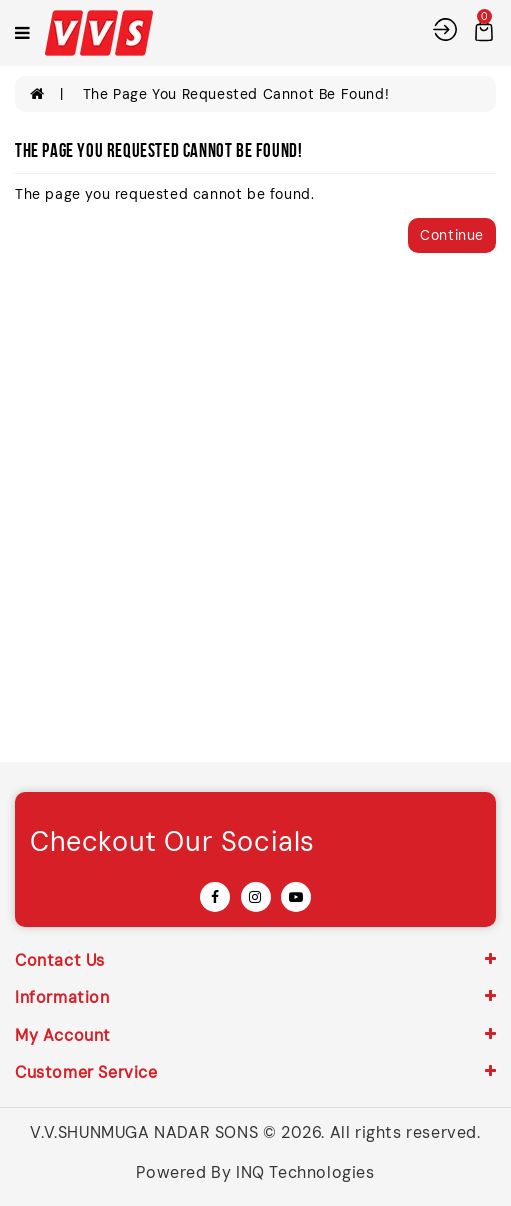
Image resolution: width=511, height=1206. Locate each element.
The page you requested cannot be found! (236, 94)
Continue (452, 235)
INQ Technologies (305, 1172)
